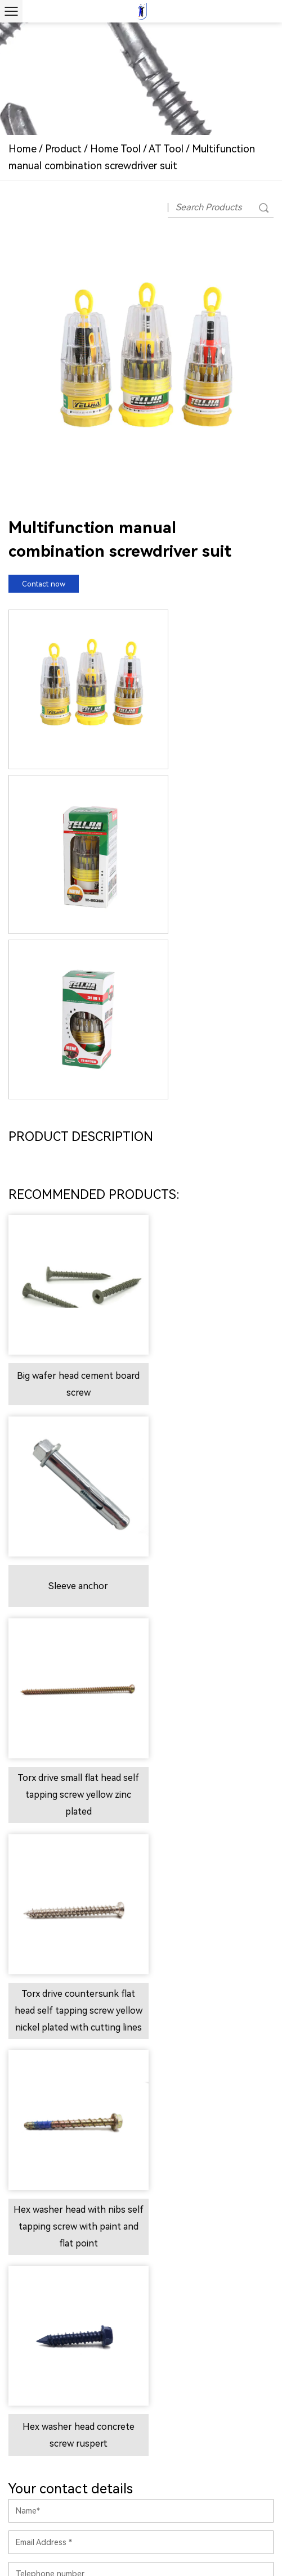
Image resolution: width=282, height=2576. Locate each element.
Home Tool (115, 149)
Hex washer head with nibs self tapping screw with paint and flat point (72, 1562)
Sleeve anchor (210, 1146)
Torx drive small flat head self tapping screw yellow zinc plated (71, 1342)
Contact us (143, 1960)
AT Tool (167, 149)
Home (22, 149)
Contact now (43, 584)
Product (63, 149)
